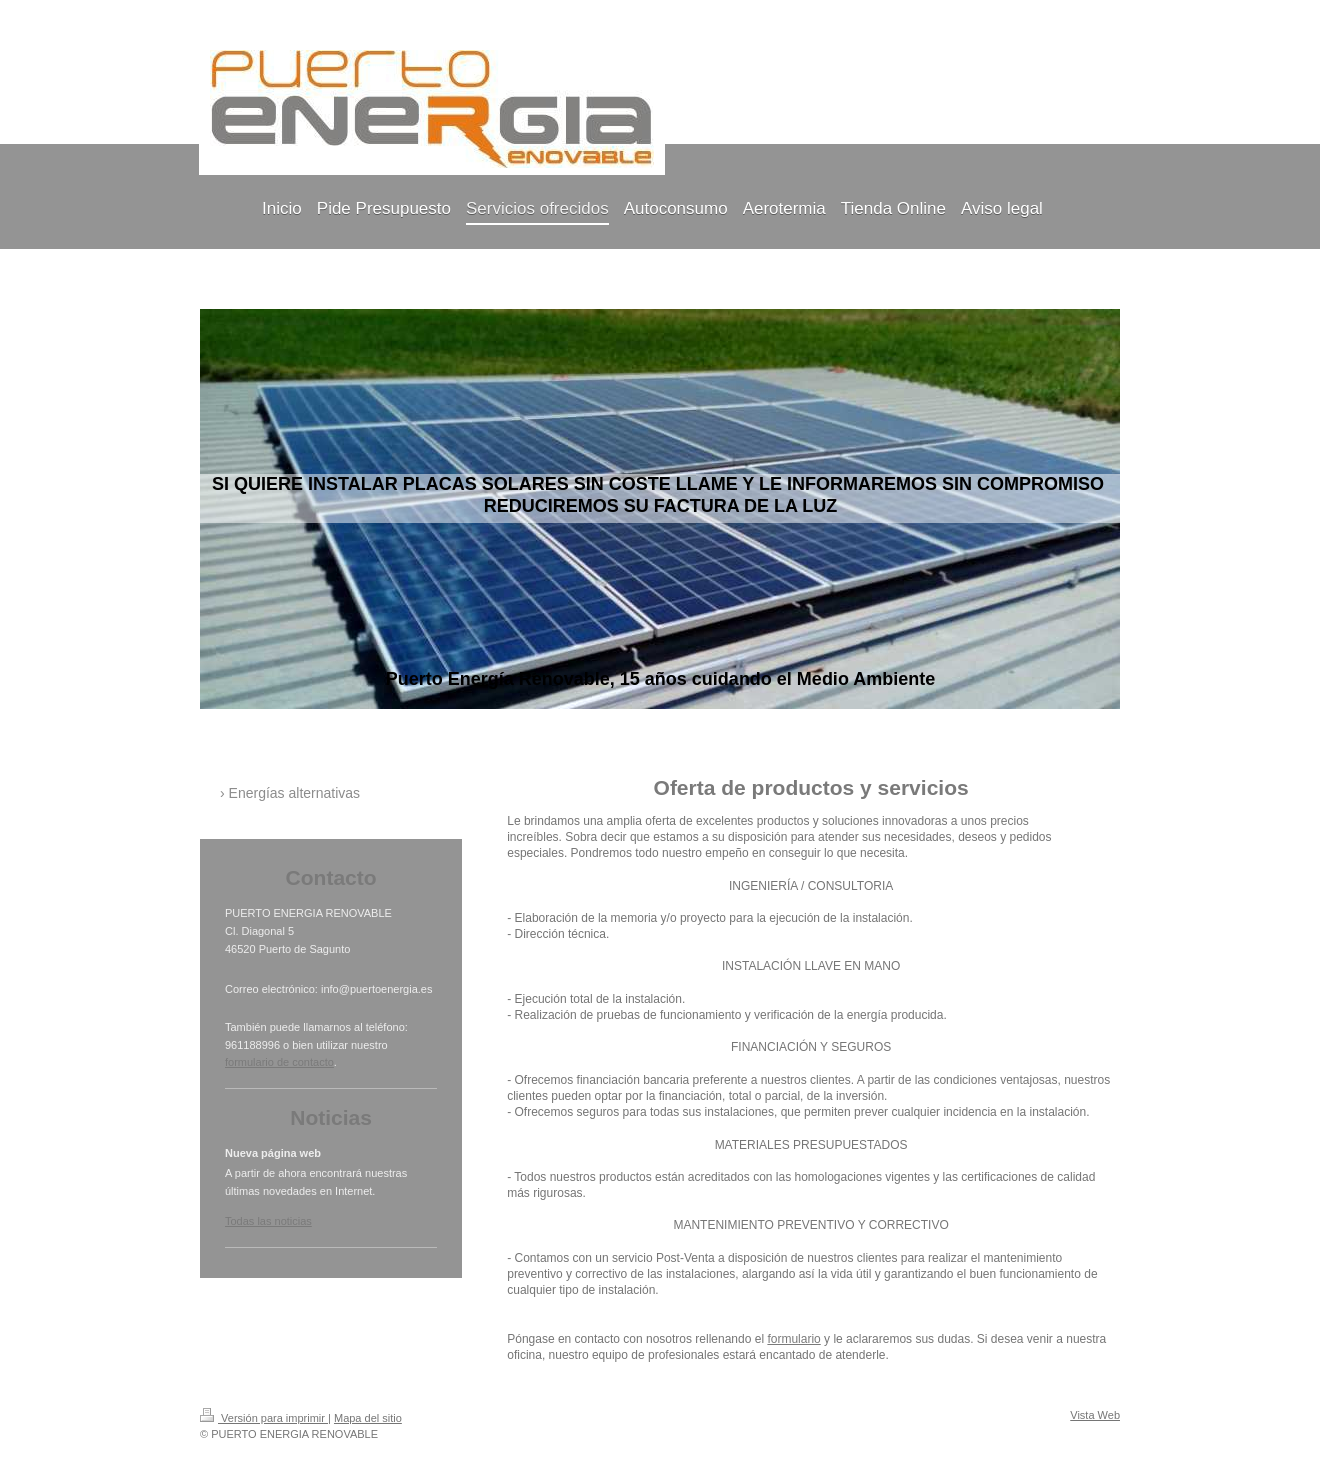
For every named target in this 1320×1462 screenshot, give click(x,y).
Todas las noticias (268, 1221)
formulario (793, 1339)
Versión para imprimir (264, 1418)
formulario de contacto (279, 1062)
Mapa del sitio (368, 1418)
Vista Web (1095, 1415)
